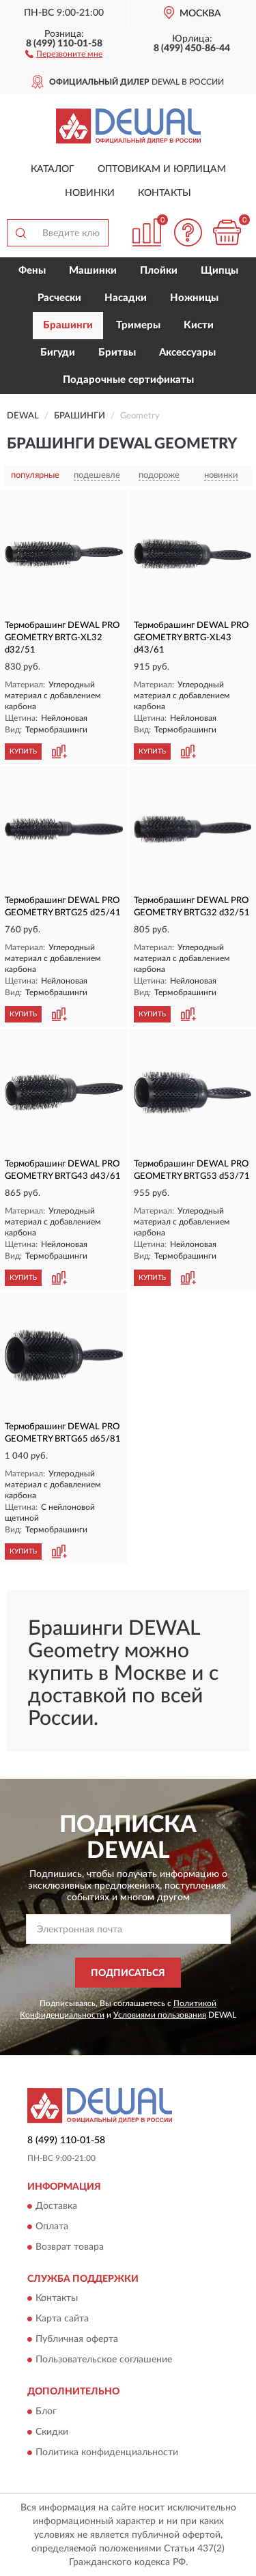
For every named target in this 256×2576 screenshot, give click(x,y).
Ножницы (194, 298)
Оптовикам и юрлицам (162, 169)
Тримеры (138, 325)
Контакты (164, 193)
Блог (46, 2411)
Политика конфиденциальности (106, 2452)
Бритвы (117, 352)
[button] (63, 53)
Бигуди (57, 352)
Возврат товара (69, 2247)
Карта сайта (62, 2319)
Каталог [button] (52, 169)
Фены (32, 271)
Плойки (158, 271)
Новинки (90, 193)
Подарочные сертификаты (128, 380)
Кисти (199, 325)
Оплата (51, 2226)
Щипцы (219, 271)
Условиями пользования (159, 2015)
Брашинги (68, 325)
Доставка (56, 2206)
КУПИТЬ (23, 751)
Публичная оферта (76, 2340)
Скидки (51, 2432)
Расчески (59, 298)
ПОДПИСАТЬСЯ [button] (128, 1973)
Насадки (125, 298)
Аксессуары (187, 352)
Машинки (93, 271)
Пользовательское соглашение (103, 2360)
